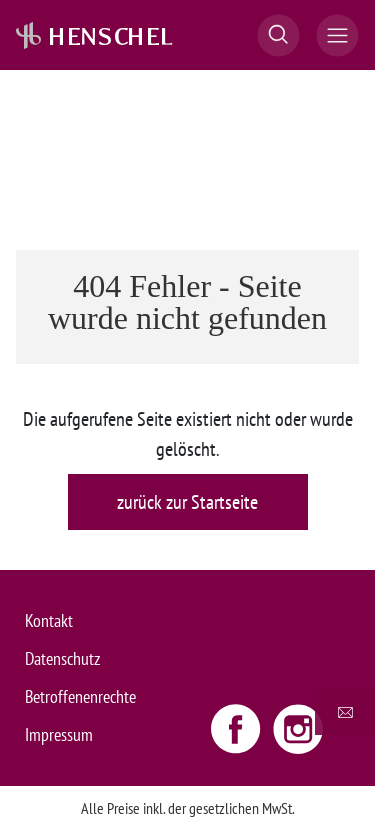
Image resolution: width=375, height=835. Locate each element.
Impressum (59, 734)
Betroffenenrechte (80, 696)
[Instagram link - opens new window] (298, 728)
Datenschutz (62, 658)
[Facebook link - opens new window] (238, 728)
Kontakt (49, 620)
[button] (278, 35)
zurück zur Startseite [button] (187, 502)
